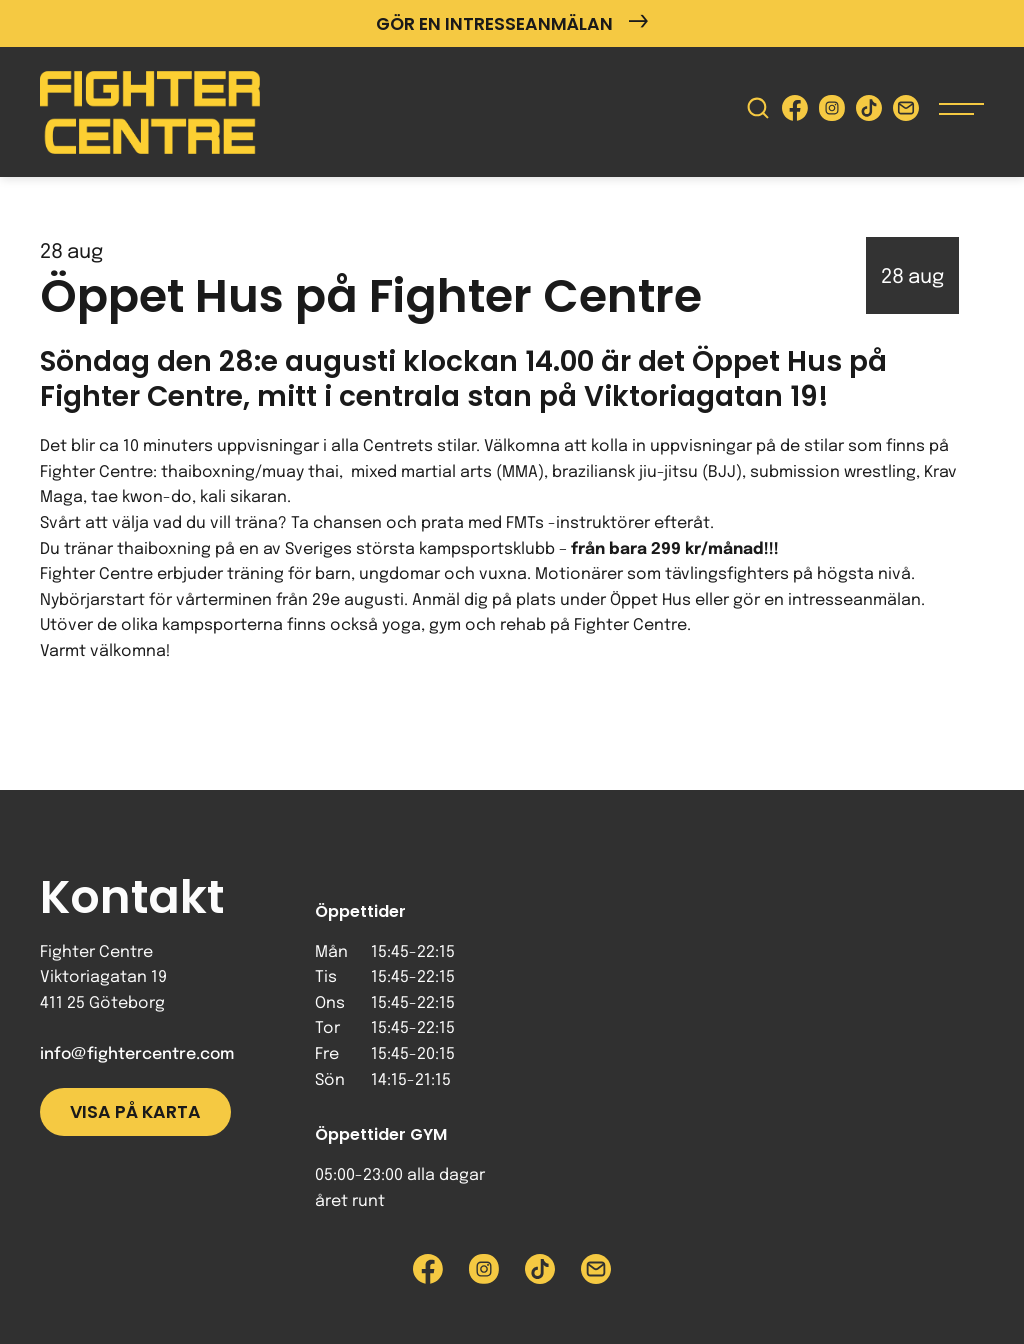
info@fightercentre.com (137, 1054)
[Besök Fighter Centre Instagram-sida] (832, 112)
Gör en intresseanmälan (512, 23)
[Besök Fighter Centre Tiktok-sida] (869, 112)
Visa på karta (135, 1112)
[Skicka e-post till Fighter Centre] (906, 112)
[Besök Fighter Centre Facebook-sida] (795, 112)
